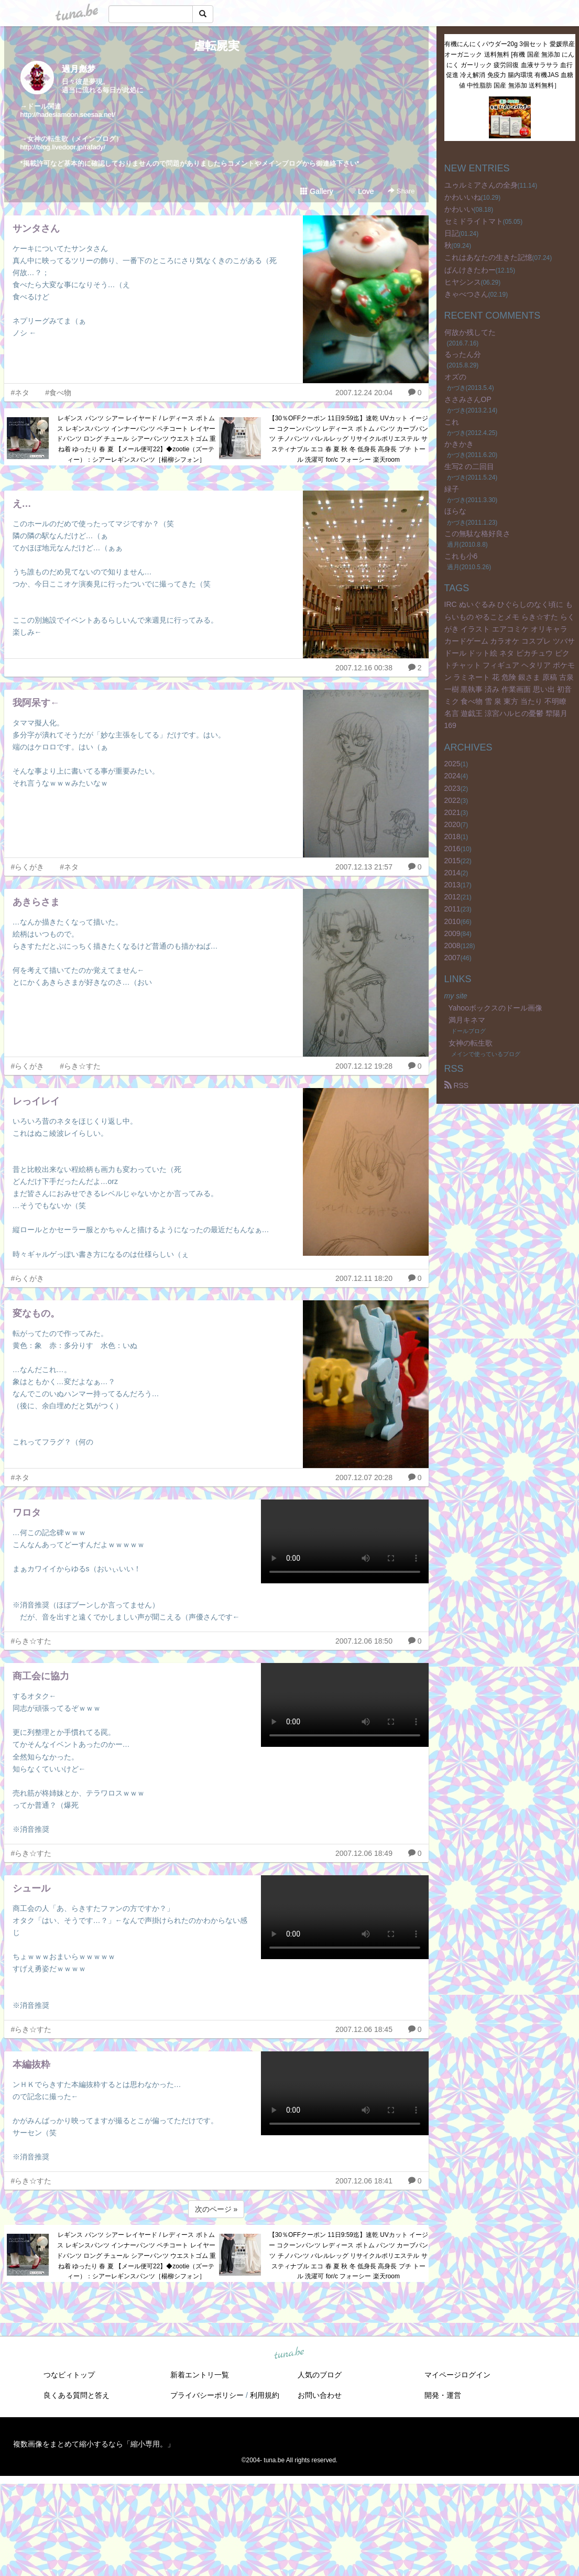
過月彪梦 (78, 68)
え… (22, 503)
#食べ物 (58, 392)
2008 (452, 945)
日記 (451, 233)
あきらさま (36, 902)
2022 (452, 800)
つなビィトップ (69, 2375)
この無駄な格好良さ (477, 533)
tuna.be (289, 2353)
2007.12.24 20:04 (363, 392)
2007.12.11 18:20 (363, 1278)
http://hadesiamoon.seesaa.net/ (67, 114)
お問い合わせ (320, 2395)
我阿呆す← (36, 703)
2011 (452, 909)
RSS (456, 1085)
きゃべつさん (466, 294)
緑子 (451, 489)
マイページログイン (457, 2375)
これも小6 (461, 556)
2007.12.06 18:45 (363, 2029)
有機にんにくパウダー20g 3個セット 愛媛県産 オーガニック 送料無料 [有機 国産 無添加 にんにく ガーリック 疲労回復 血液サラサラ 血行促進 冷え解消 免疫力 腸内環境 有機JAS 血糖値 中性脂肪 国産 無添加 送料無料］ (509, 64)
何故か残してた (470, 332)
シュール (31, 1888)
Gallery (316, 191)
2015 (452, 860)
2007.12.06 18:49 (363, 1853)
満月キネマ (467, 1020)
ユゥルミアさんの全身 (481, 185)
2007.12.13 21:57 (363, 867)
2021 (452, 812)
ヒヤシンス (462, 282)
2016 (452, 848)
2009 (452, 933)
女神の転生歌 (471, 1043)
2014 (452, 872)
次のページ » (216, 2209)
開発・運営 (442, 2395)
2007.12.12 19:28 (363, 1066)
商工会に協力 (41, 1676)
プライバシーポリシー (207, 2395)
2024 (452, 775)
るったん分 (462, 354)
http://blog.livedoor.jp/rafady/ (63, 147)
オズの (455, 377)
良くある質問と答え (76, 2395)
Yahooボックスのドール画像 (495, 1008)
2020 (452, 824)
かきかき (459, 444)
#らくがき (28, 867)
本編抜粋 (31, 2064)
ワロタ (27, 1512)
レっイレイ (36, 1101)
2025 (452, 763)
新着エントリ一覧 (199, 2375)
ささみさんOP (467, 399)
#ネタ (20, 392)
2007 (452, 957)
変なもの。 (36, 1313)
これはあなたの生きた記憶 (488, 257)
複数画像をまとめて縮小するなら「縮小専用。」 (93, 2444)
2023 (452, 788)
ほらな (455, 511)
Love (361, 191)
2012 (452, 897)
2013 (452, 885)
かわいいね (462, 197)
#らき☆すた (80, 1066)
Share (401, 191)
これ (451, 422)
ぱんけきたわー (470, 270)
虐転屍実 (216, 45)
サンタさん (36, 228)
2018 (452, 836)
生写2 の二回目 (469, 466)
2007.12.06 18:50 (363, 1641)
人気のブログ (320, 2375)
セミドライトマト (473, 221)
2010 (452, 921)
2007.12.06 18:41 (363, 2181)
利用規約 (264, 2395)
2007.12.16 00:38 (363, 668)
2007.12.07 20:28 (363, 1477)
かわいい (459, 209)
